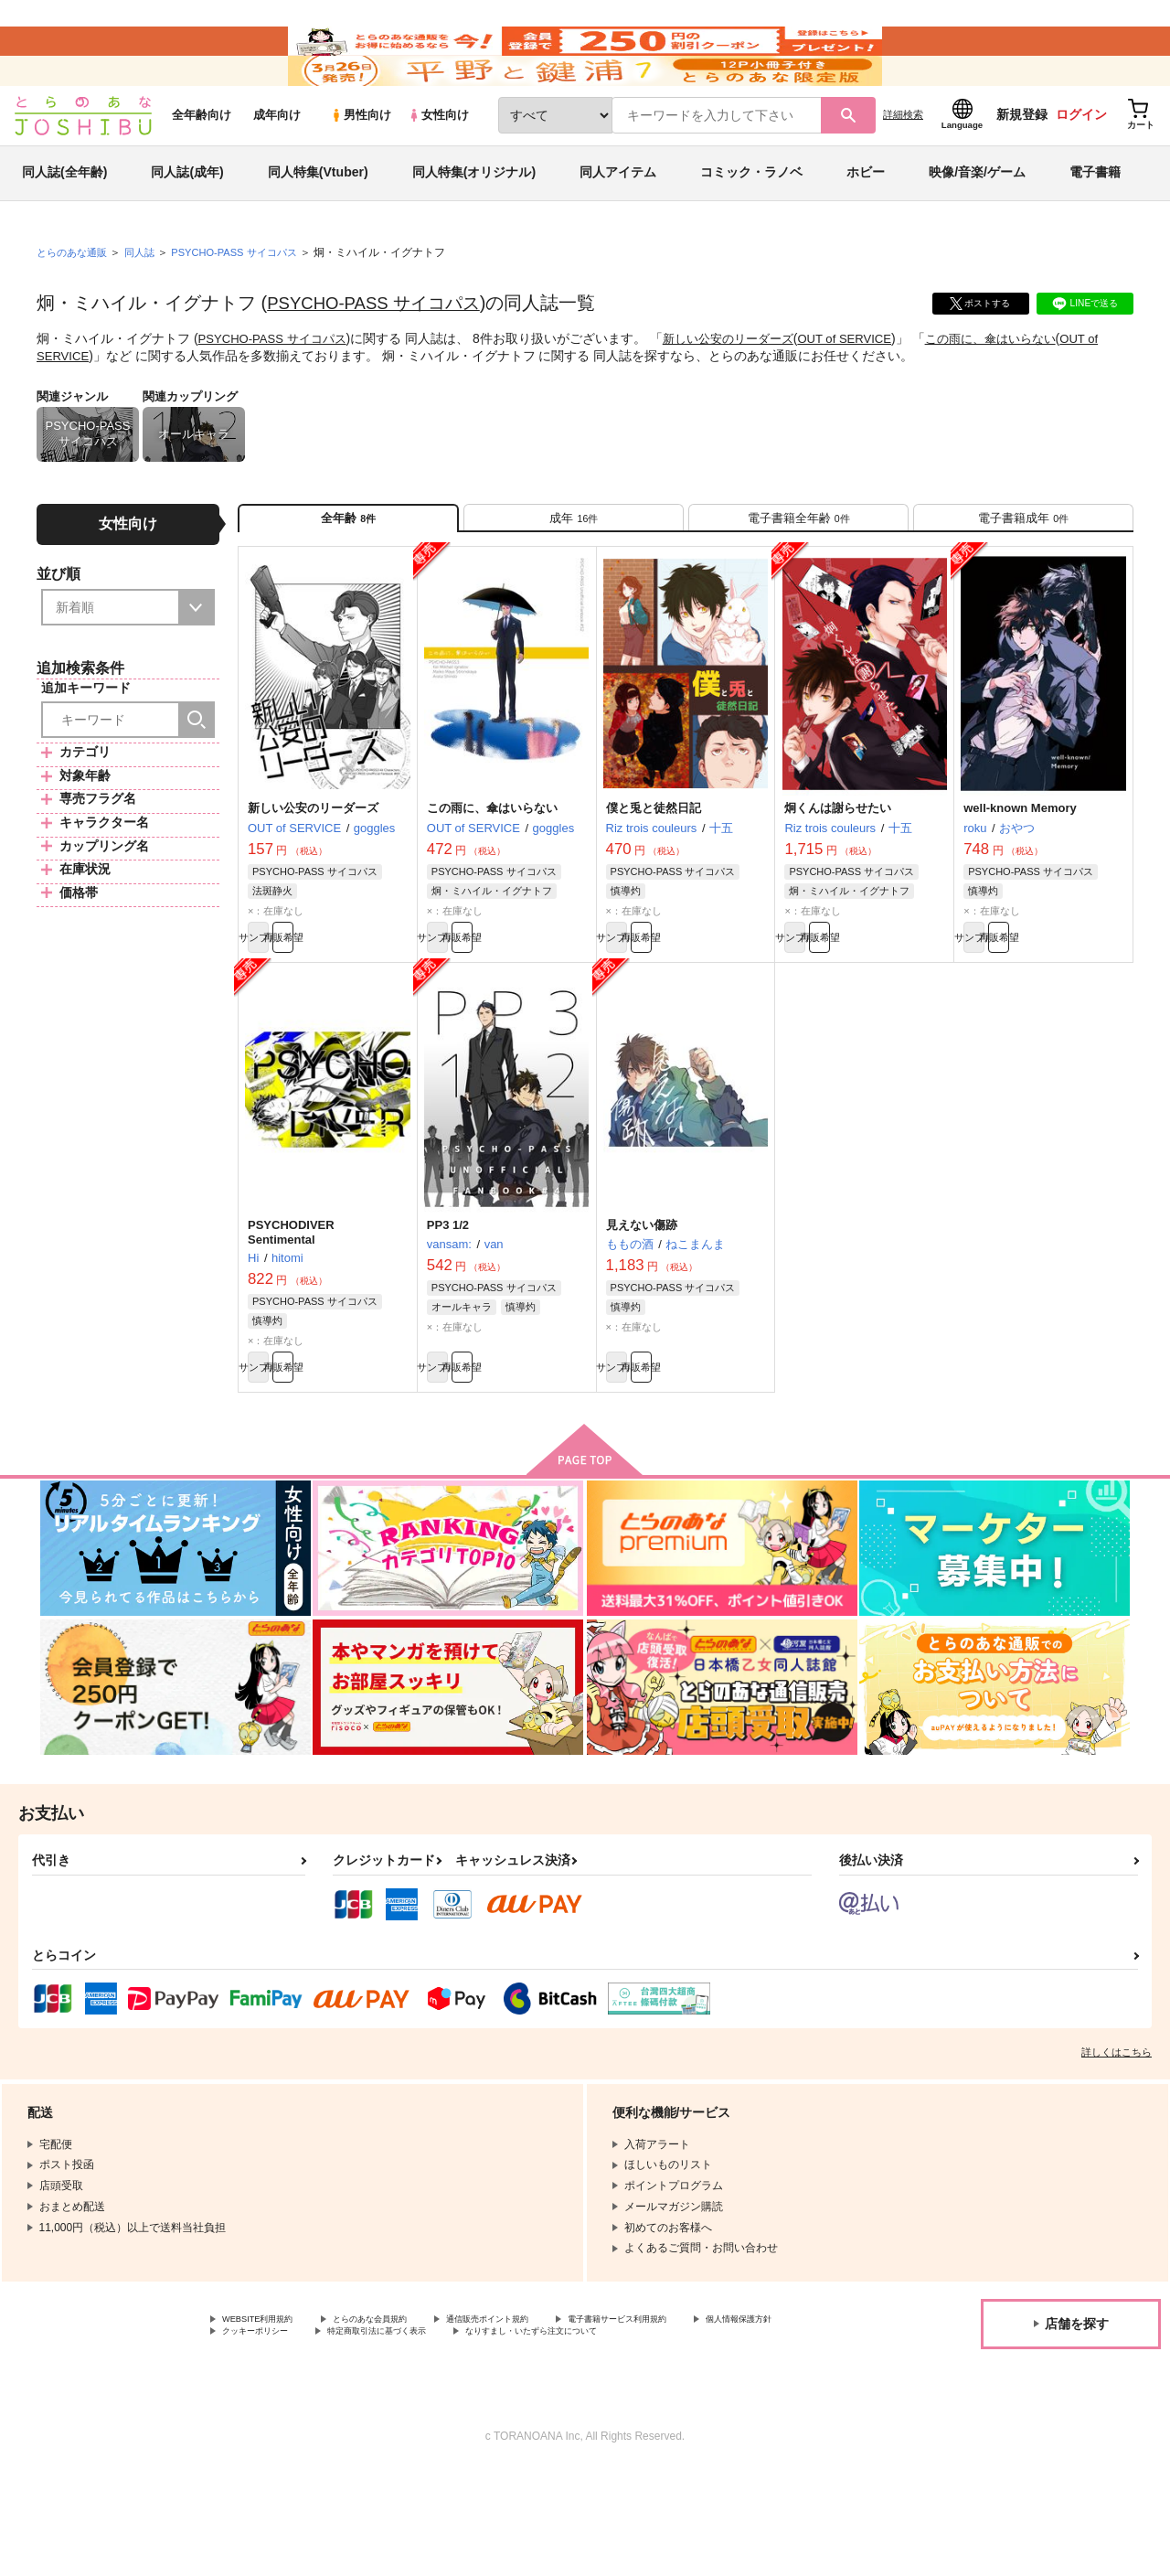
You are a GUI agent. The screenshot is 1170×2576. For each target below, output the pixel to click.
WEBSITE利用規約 (268, 2405)
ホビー (865, 223)
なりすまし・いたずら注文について (310, 2436)
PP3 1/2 (448, 1299)
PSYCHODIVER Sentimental (297, 1306)
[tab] (573, 574)
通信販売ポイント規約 (547, 2405)
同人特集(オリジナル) (474, 223)
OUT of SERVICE (868, 389)
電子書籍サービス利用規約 (707, 2405)
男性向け (360, 166)
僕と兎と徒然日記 (653, 874)
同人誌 (147, 302)
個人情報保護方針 (266, 2420)
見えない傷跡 (641, 1299)
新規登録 (1022, 165)
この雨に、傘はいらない (1022, 389)
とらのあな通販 (75, 302)
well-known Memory (1020, 874)
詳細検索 (903, 165)
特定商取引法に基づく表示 (542, 2420)
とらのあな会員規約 (404, 2405)
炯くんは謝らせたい (837, 874)
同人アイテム (618, 223)
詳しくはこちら (1116, 2136)
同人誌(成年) (187, 223)
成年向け (277, 166)
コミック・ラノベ (751, 223)
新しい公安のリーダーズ (744, 389)
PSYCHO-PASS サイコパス (381, 354)
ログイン (1081, 165)
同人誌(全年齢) (64, 223)
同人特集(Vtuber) (318, 223)
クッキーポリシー (393, 2420)
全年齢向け (201, 166)
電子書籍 (1095, 223)
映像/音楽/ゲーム (977, 223)
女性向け (438, 166)
